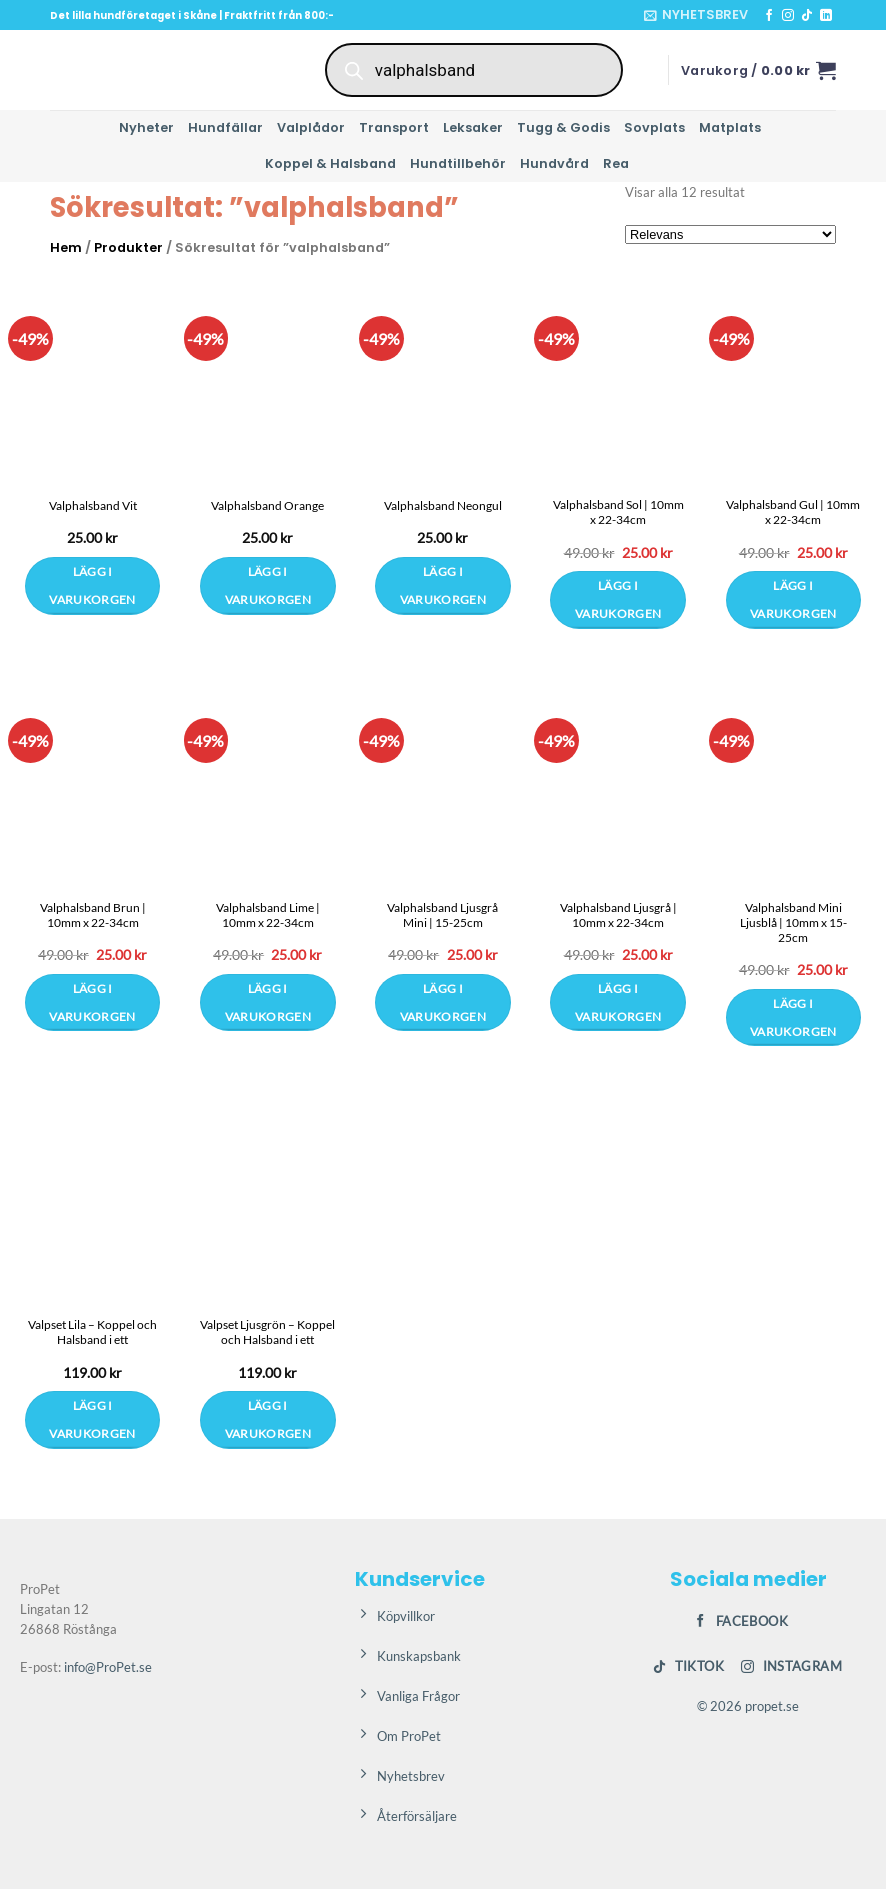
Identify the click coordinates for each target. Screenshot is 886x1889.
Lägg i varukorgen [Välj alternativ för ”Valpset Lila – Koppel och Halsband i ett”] (92, 1419)
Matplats (730, 127)
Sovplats (654, 127)
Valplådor (311, 127)
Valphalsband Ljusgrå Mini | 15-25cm (442, 915)
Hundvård (554, 163)
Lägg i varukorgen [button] (618, 599)
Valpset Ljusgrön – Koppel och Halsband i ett (267, 1332)
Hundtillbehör (458, 163)
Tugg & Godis (563, 127)
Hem (66, 247)
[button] (696, 15)
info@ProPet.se (108, 1667)
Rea (616, 163)
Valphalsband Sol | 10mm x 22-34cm (618, 512)
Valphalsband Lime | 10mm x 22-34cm (268, 915)
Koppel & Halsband (330, 163)
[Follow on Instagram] (788, 16)
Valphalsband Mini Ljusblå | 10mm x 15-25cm (793, 922)
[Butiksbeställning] (730, 234)
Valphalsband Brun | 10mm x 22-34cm (93, 915)
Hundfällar (225, 127)
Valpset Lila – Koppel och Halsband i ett (92, 1332)
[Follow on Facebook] (769, 16)
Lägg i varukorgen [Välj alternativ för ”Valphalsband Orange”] (268, 585)
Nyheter (146, 127)
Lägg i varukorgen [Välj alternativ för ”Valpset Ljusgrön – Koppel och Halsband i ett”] (268, 1419)
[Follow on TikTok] (807, 16)
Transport (394, 127)
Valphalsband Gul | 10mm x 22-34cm (793, 512)
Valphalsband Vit (93, 505)
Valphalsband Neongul (443, 505)
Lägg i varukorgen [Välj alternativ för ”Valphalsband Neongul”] (443, 585)
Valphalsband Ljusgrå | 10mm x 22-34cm (618, 915)
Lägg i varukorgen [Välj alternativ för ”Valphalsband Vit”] (92, 585)
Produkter (128, 247)
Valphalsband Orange (267, 505)
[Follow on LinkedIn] (826, 16)
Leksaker (473, 127)
